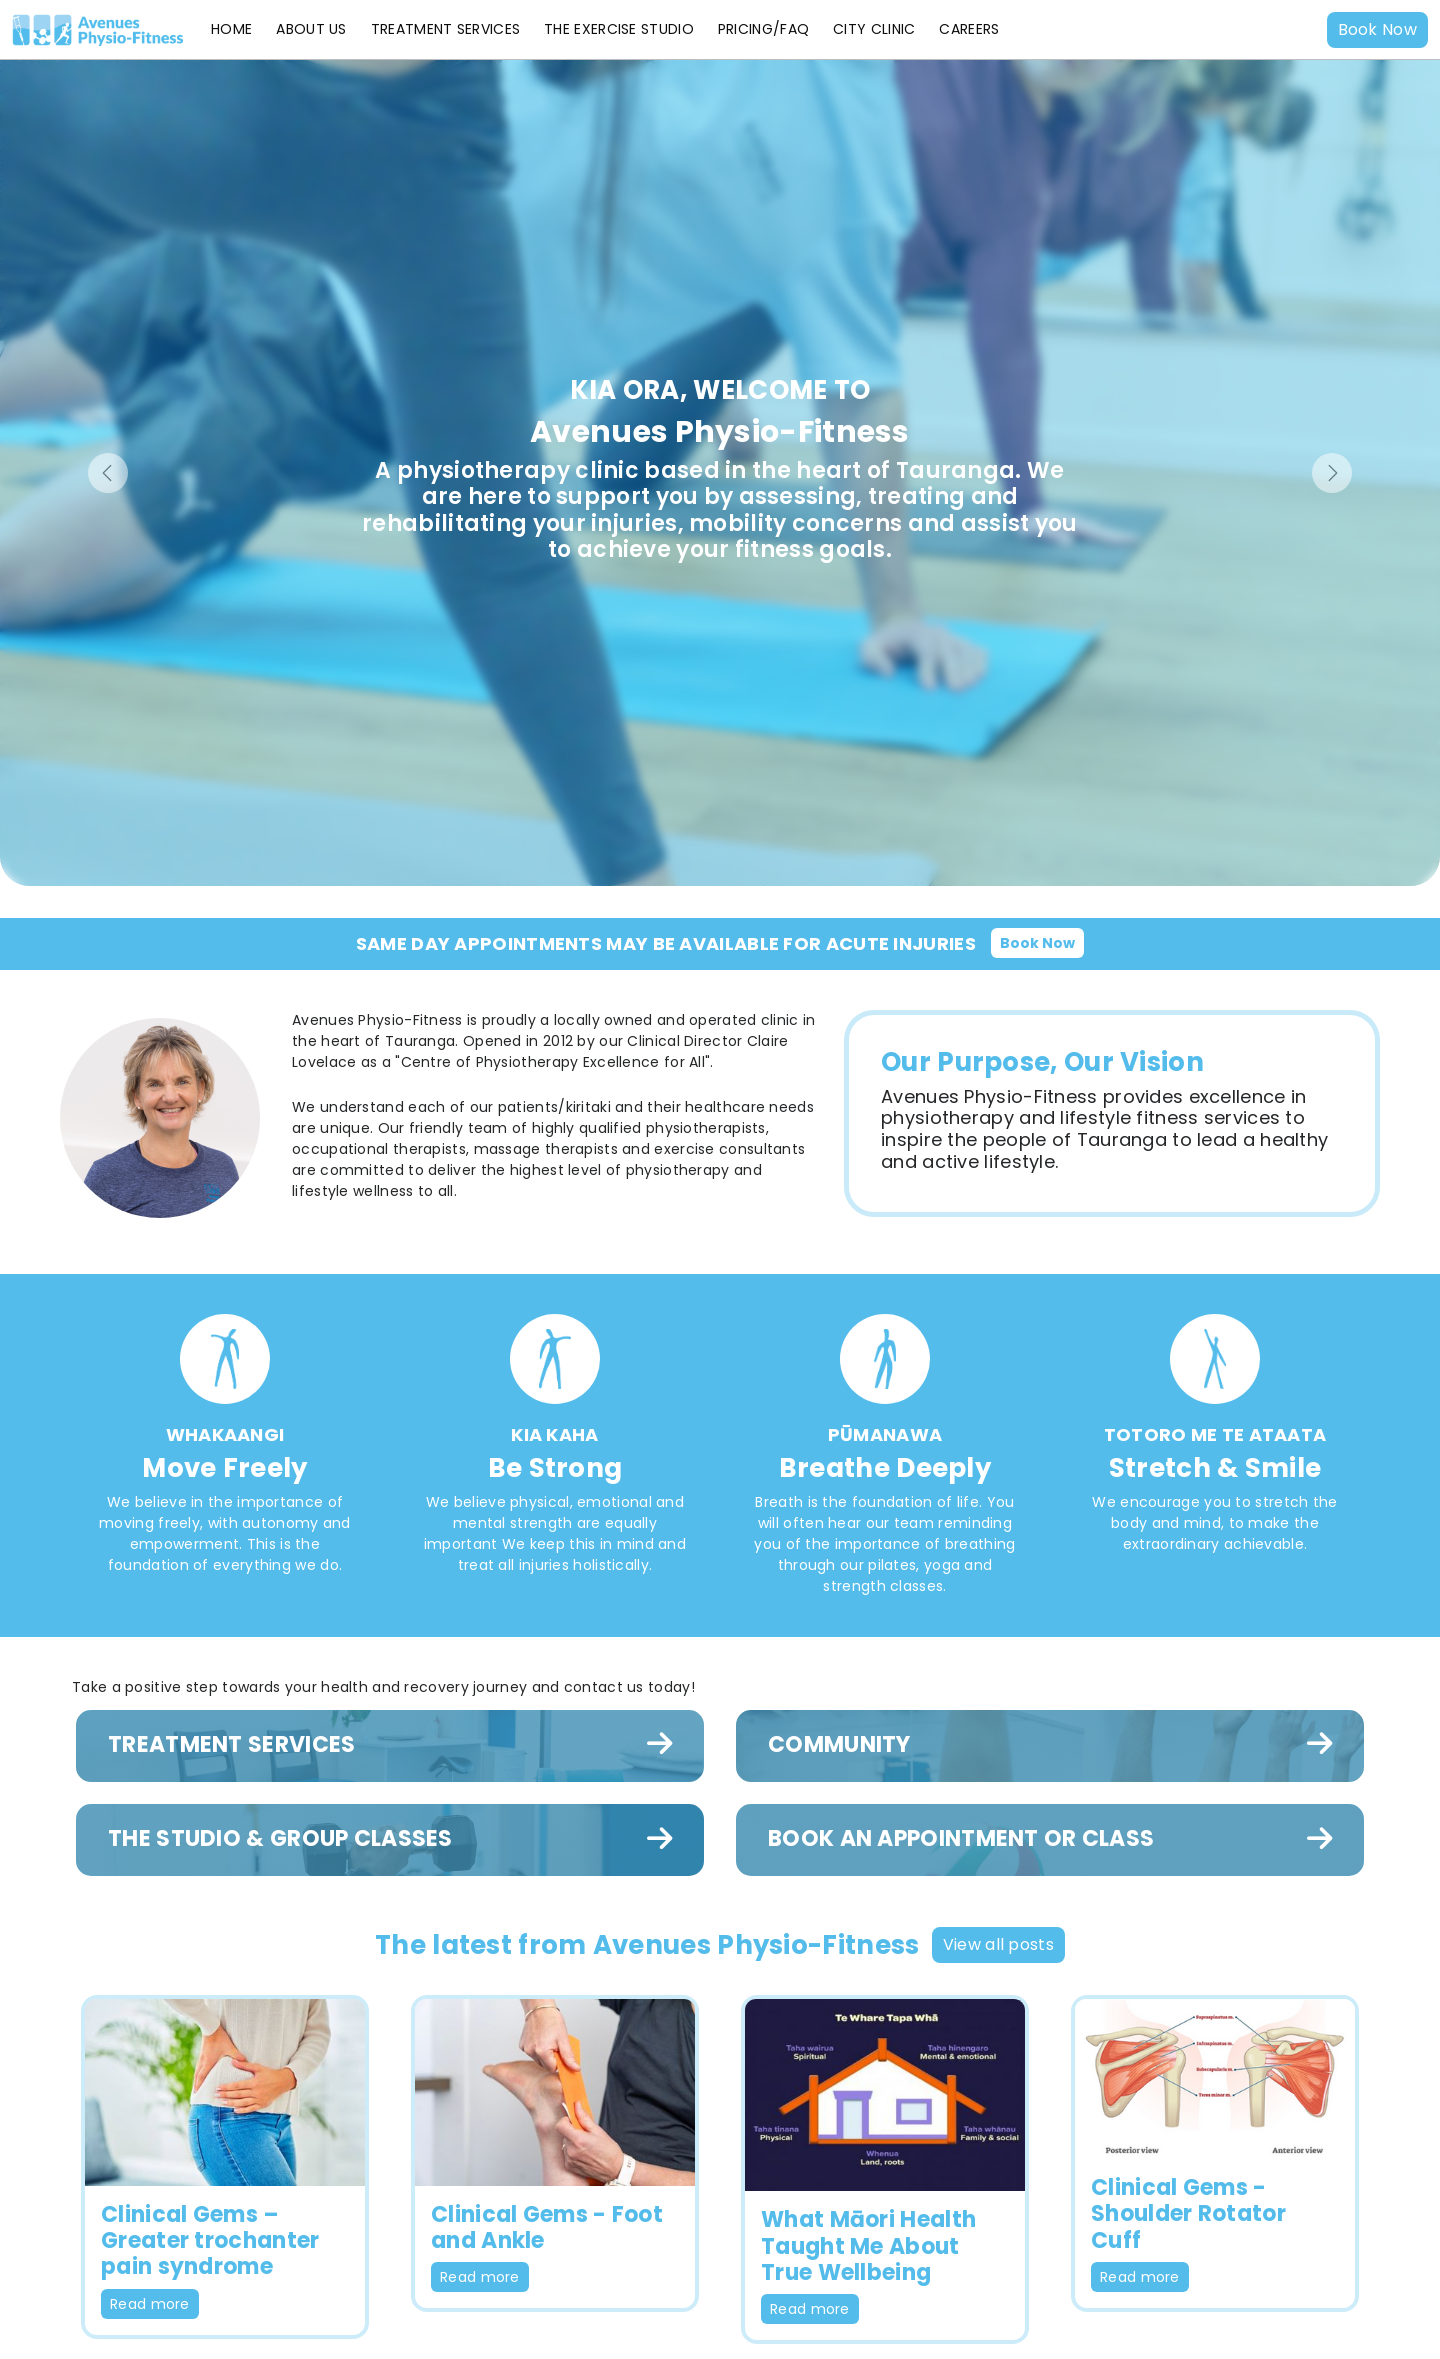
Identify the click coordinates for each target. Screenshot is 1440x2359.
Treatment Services (445, 29)
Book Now (1377, 29)
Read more (150, 2304)
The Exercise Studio (619, 29)
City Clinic (874, 29)
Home (231, 29)
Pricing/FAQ (763, 29)
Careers (969, 29)
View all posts (998, 1944)
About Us (311, 29)
